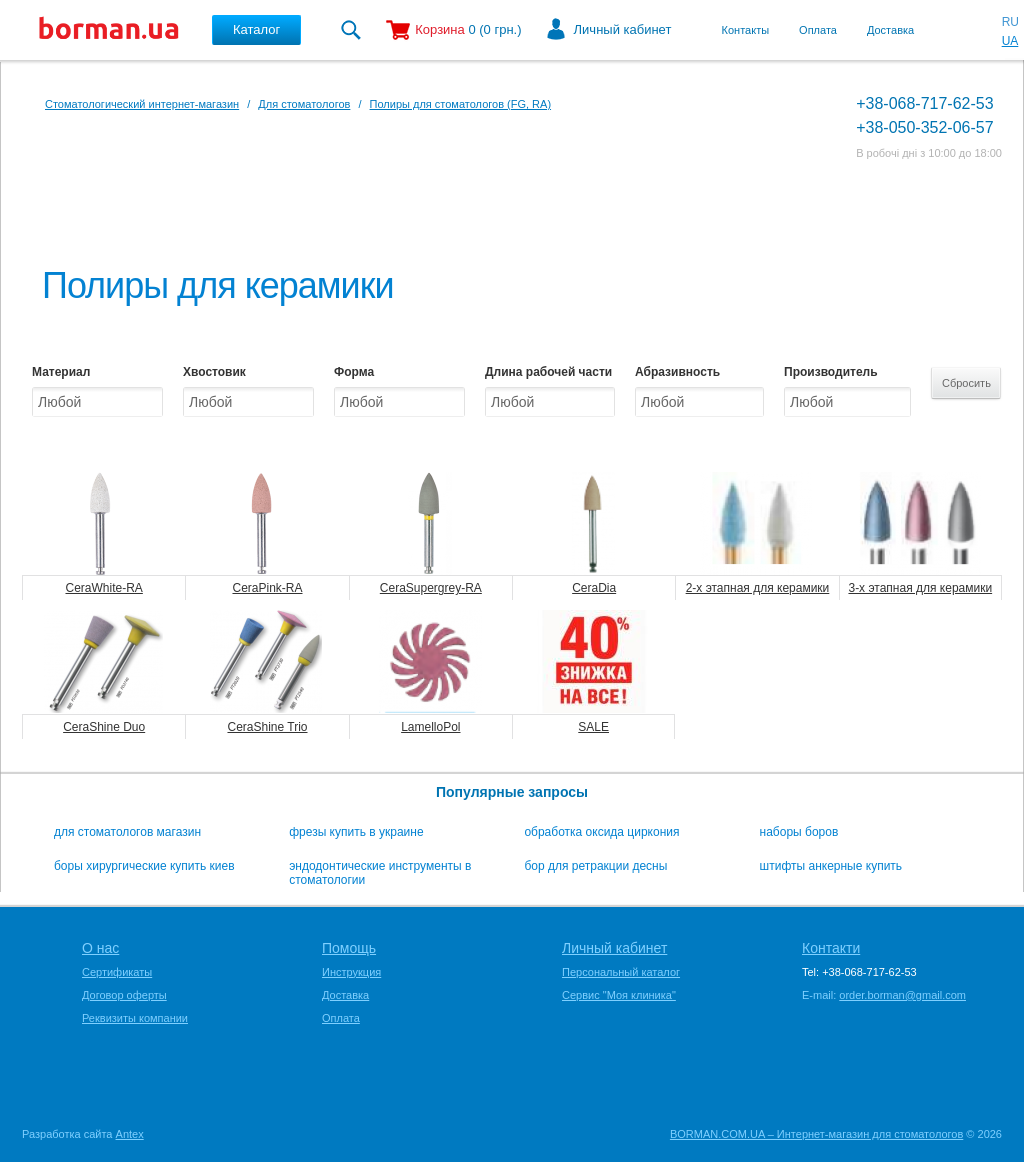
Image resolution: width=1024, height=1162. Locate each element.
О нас (100, 948)
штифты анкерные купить (831, 866)
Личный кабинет (623, 29)
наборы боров (799, 832)
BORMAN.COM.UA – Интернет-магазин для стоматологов (816, 1134)
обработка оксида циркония (601, 832)
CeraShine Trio (267, 727)
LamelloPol (430, 727)
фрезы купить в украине (356, 832)
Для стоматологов (304, 104)
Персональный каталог (621, 972)
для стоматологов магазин (127, 832)
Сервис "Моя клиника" (619, 995)
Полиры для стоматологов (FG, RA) (460, 104)
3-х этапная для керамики (920, 588)
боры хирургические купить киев (144, 866)
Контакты (746, 30)
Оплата (818, 30)
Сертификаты (117, 972)
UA (1010, 41)
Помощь (349, 948)
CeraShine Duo (104, 727)
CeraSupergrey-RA (431, 588)
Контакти (831, 948)
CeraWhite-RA (103, 588)
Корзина (440, 29)
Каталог (256, 29)
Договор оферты (124, 995)
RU (1010, 22)
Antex (130, 1134)
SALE (593, 727)
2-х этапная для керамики (758, 588)
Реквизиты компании (135, 1018)
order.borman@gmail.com (902, 995)
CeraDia (594, 588)
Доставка (890, 30)
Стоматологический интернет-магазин (142, 104)
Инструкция (351, 972)
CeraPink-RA (267, 588)
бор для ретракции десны (595, 866)
